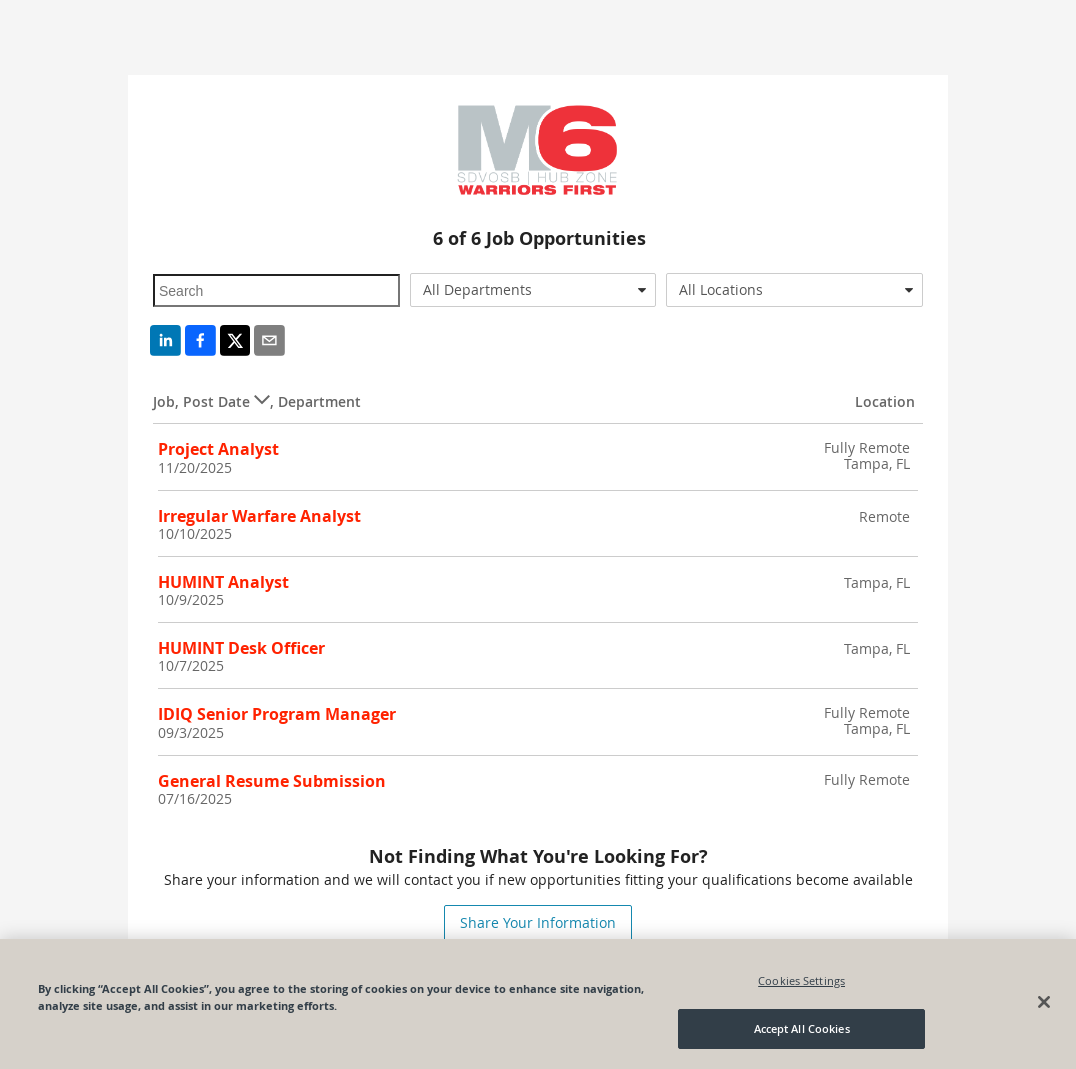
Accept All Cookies (802, 1028)
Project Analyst (218, 449)
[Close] (1044, 1002)
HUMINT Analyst (223, 582)
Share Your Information (538, 922)
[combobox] (533, 290)
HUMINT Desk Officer (241, 648)
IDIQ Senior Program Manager (277, 714)
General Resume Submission (272, 781)
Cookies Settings (801, 980)
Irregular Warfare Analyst (259, 516)
